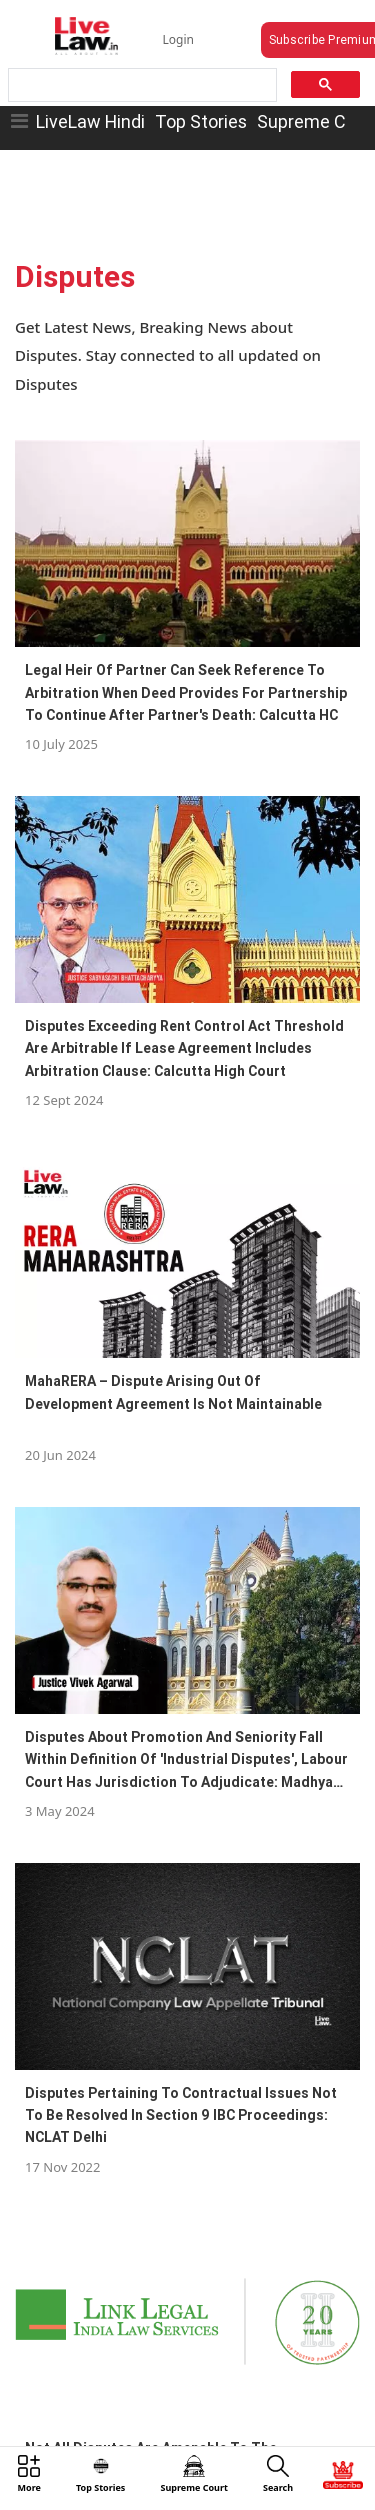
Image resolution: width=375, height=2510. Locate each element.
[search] (141, 85)
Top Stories (201, 121)
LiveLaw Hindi (90, 121)
